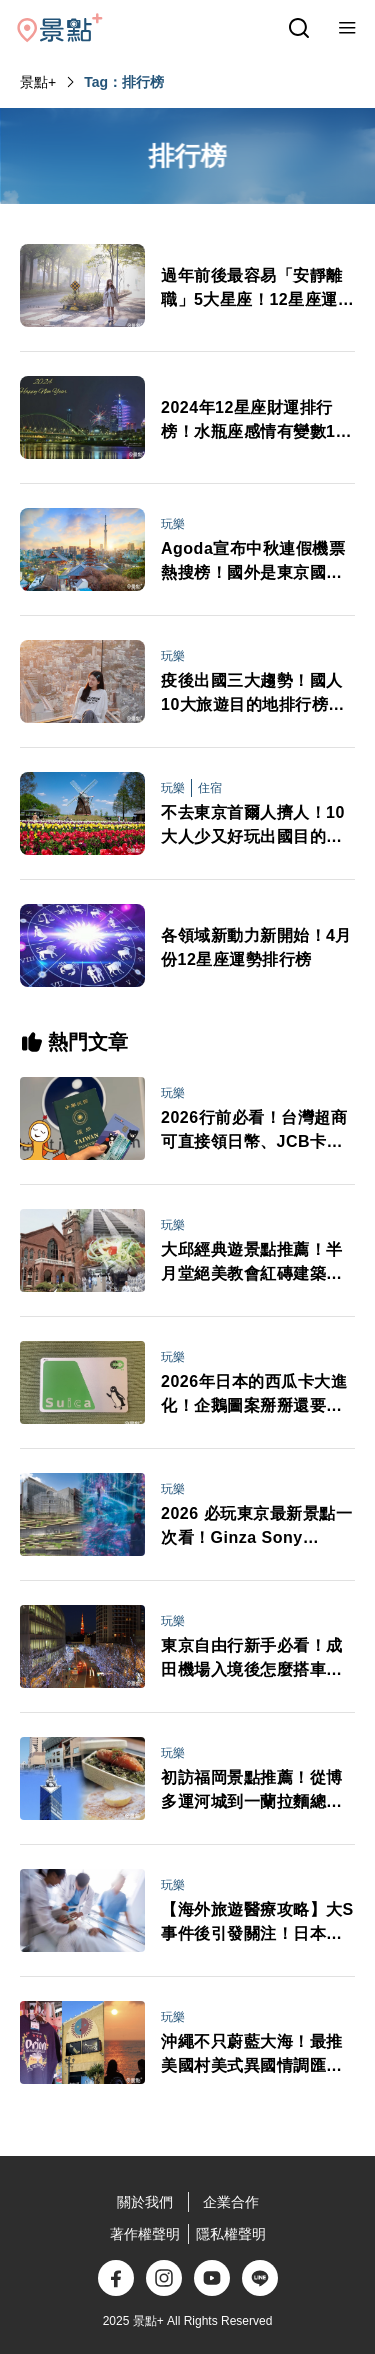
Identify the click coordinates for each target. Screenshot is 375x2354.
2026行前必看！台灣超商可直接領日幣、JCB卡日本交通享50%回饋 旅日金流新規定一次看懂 (254, 1131)
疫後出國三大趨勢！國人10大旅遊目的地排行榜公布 (253, 694)
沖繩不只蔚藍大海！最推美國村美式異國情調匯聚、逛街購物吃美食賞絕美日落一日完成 (252, 2055)
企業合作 (231, 2202)
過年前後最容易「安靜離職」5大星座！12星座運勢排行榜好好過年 (257, 289)
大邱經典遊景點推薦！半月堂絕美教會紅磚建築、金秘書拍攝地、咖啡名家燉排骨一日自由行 (252, 1263)
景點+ (38, 82)
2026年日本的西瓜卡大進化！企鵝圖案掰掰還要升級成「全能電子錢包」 (254, 1395)
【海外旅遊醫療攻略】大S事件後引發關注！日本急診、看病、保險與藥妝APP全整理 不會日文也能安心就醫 (257, 1923)
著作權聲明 (145, 2234)
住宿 (210, 788)
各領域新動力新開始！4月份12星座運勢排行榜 (256, 947)
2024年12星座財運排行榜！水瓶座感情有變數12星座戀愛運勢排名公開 (253, 421)
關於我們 (145, 2202)
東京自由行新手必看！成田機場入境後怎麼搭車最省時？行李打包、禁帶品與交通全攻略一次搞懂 (252, 1659)
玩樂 (173, 524)
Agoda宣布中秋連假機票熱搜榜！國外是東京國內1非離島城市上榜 (256, 562)
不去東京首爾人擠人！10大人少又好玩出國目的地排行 (253, 826)
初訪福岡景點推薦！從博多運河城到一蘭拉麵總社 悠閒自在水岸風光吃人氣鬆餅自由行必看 (252, 1791)
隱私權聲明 (231, 2234)
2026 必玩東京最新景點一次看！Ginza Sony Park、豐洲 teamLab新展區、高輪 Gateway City (257, 1527)
